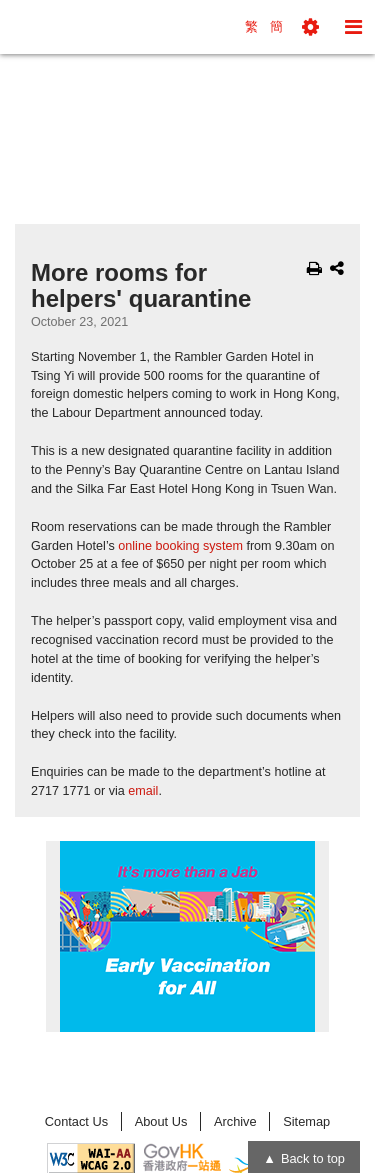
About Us (161, 1121)
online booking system (180, 546)
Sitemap (306, 1121)
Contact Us (76, 1121)
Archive (235, 1121)
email (143, 791)
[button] (310, 27)
